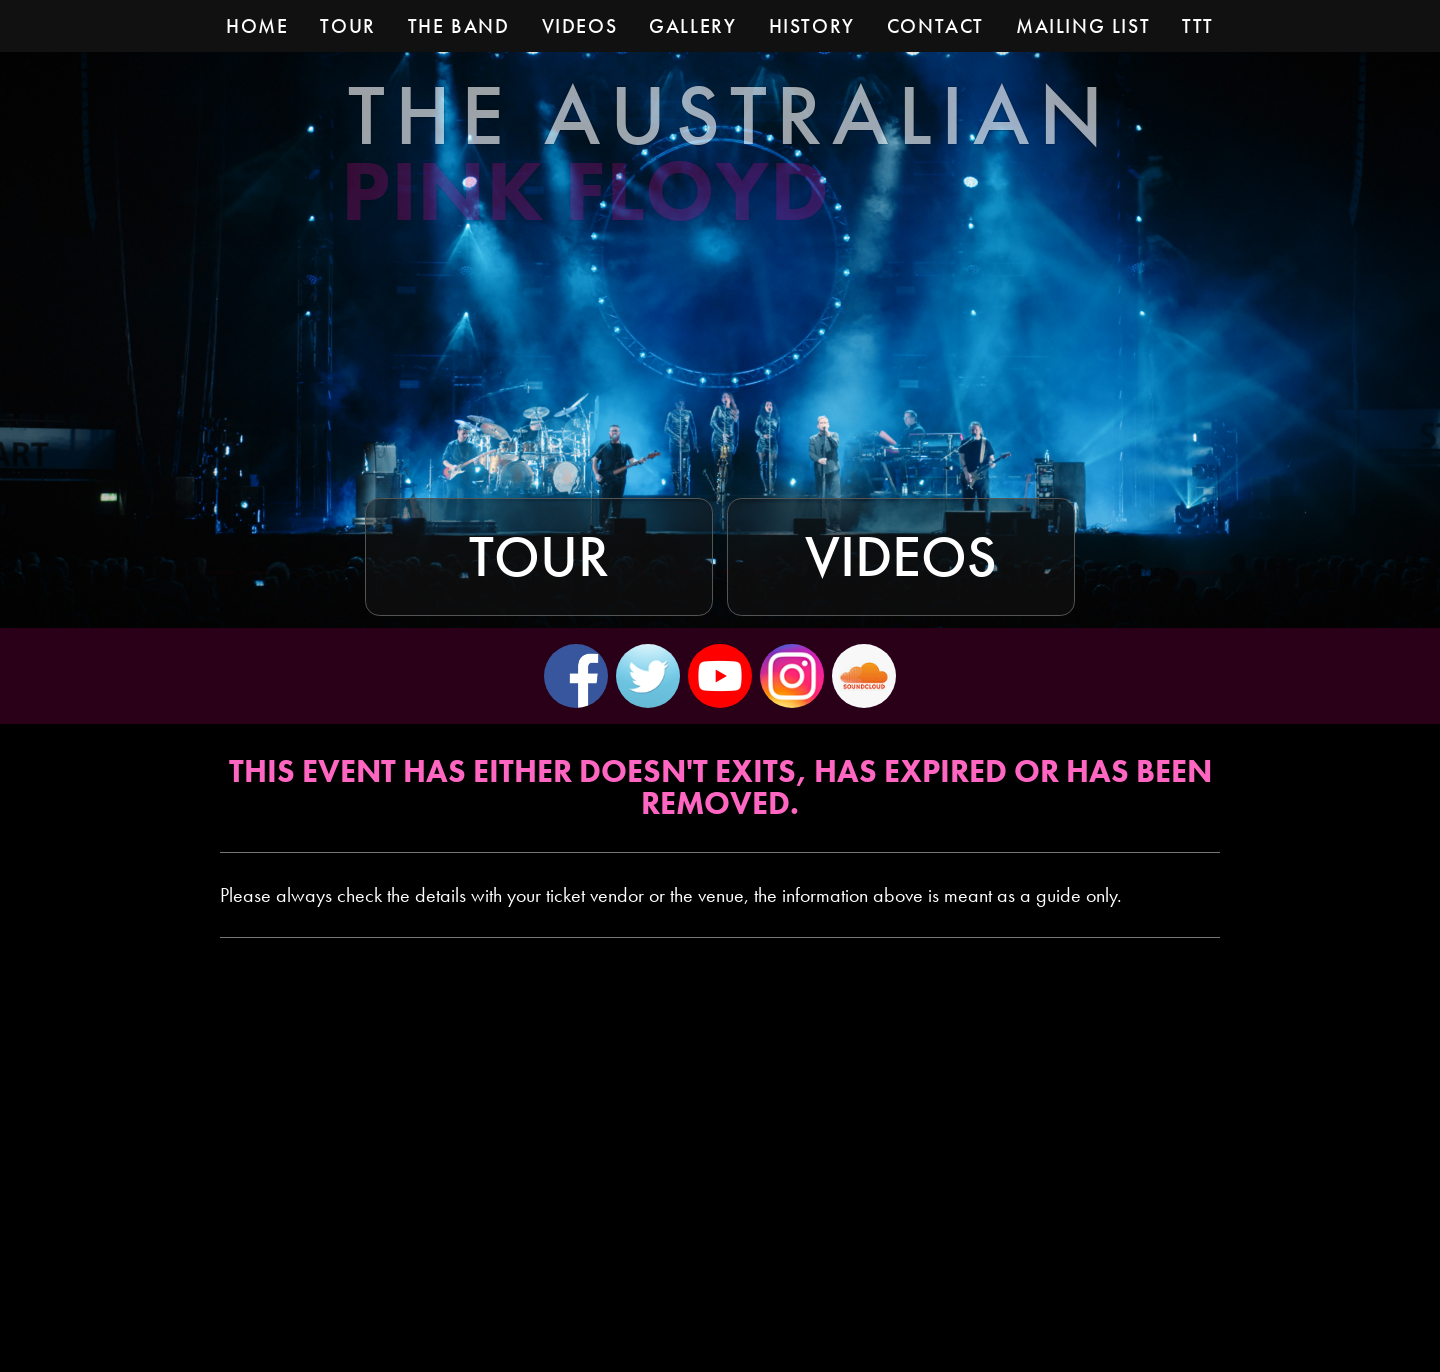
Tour (539, 557)
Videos (901, 557)
